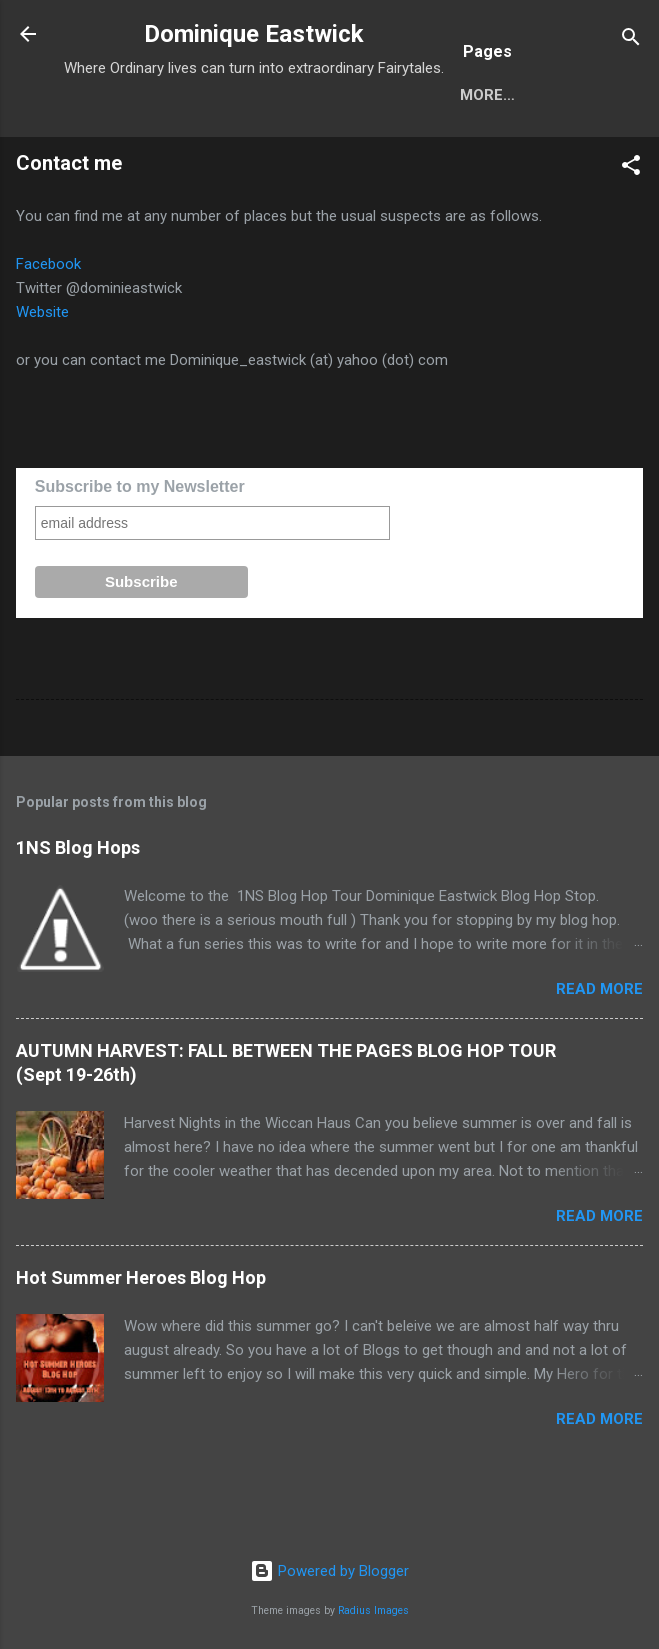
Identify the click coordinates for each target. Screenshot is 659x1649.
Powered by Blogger (329, 1572)
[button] (631, 233)
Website (42, 377)
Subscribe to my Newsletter (140, 551)
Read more (599, 1054)
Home (102, 160)
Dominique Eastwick (254, 34)
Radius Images (373, 1610)
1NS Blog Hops (78, 912)
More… (187, 160)
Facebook (48, 329)
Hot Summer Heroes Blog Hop (141, 1342)
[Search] (631, 40)
